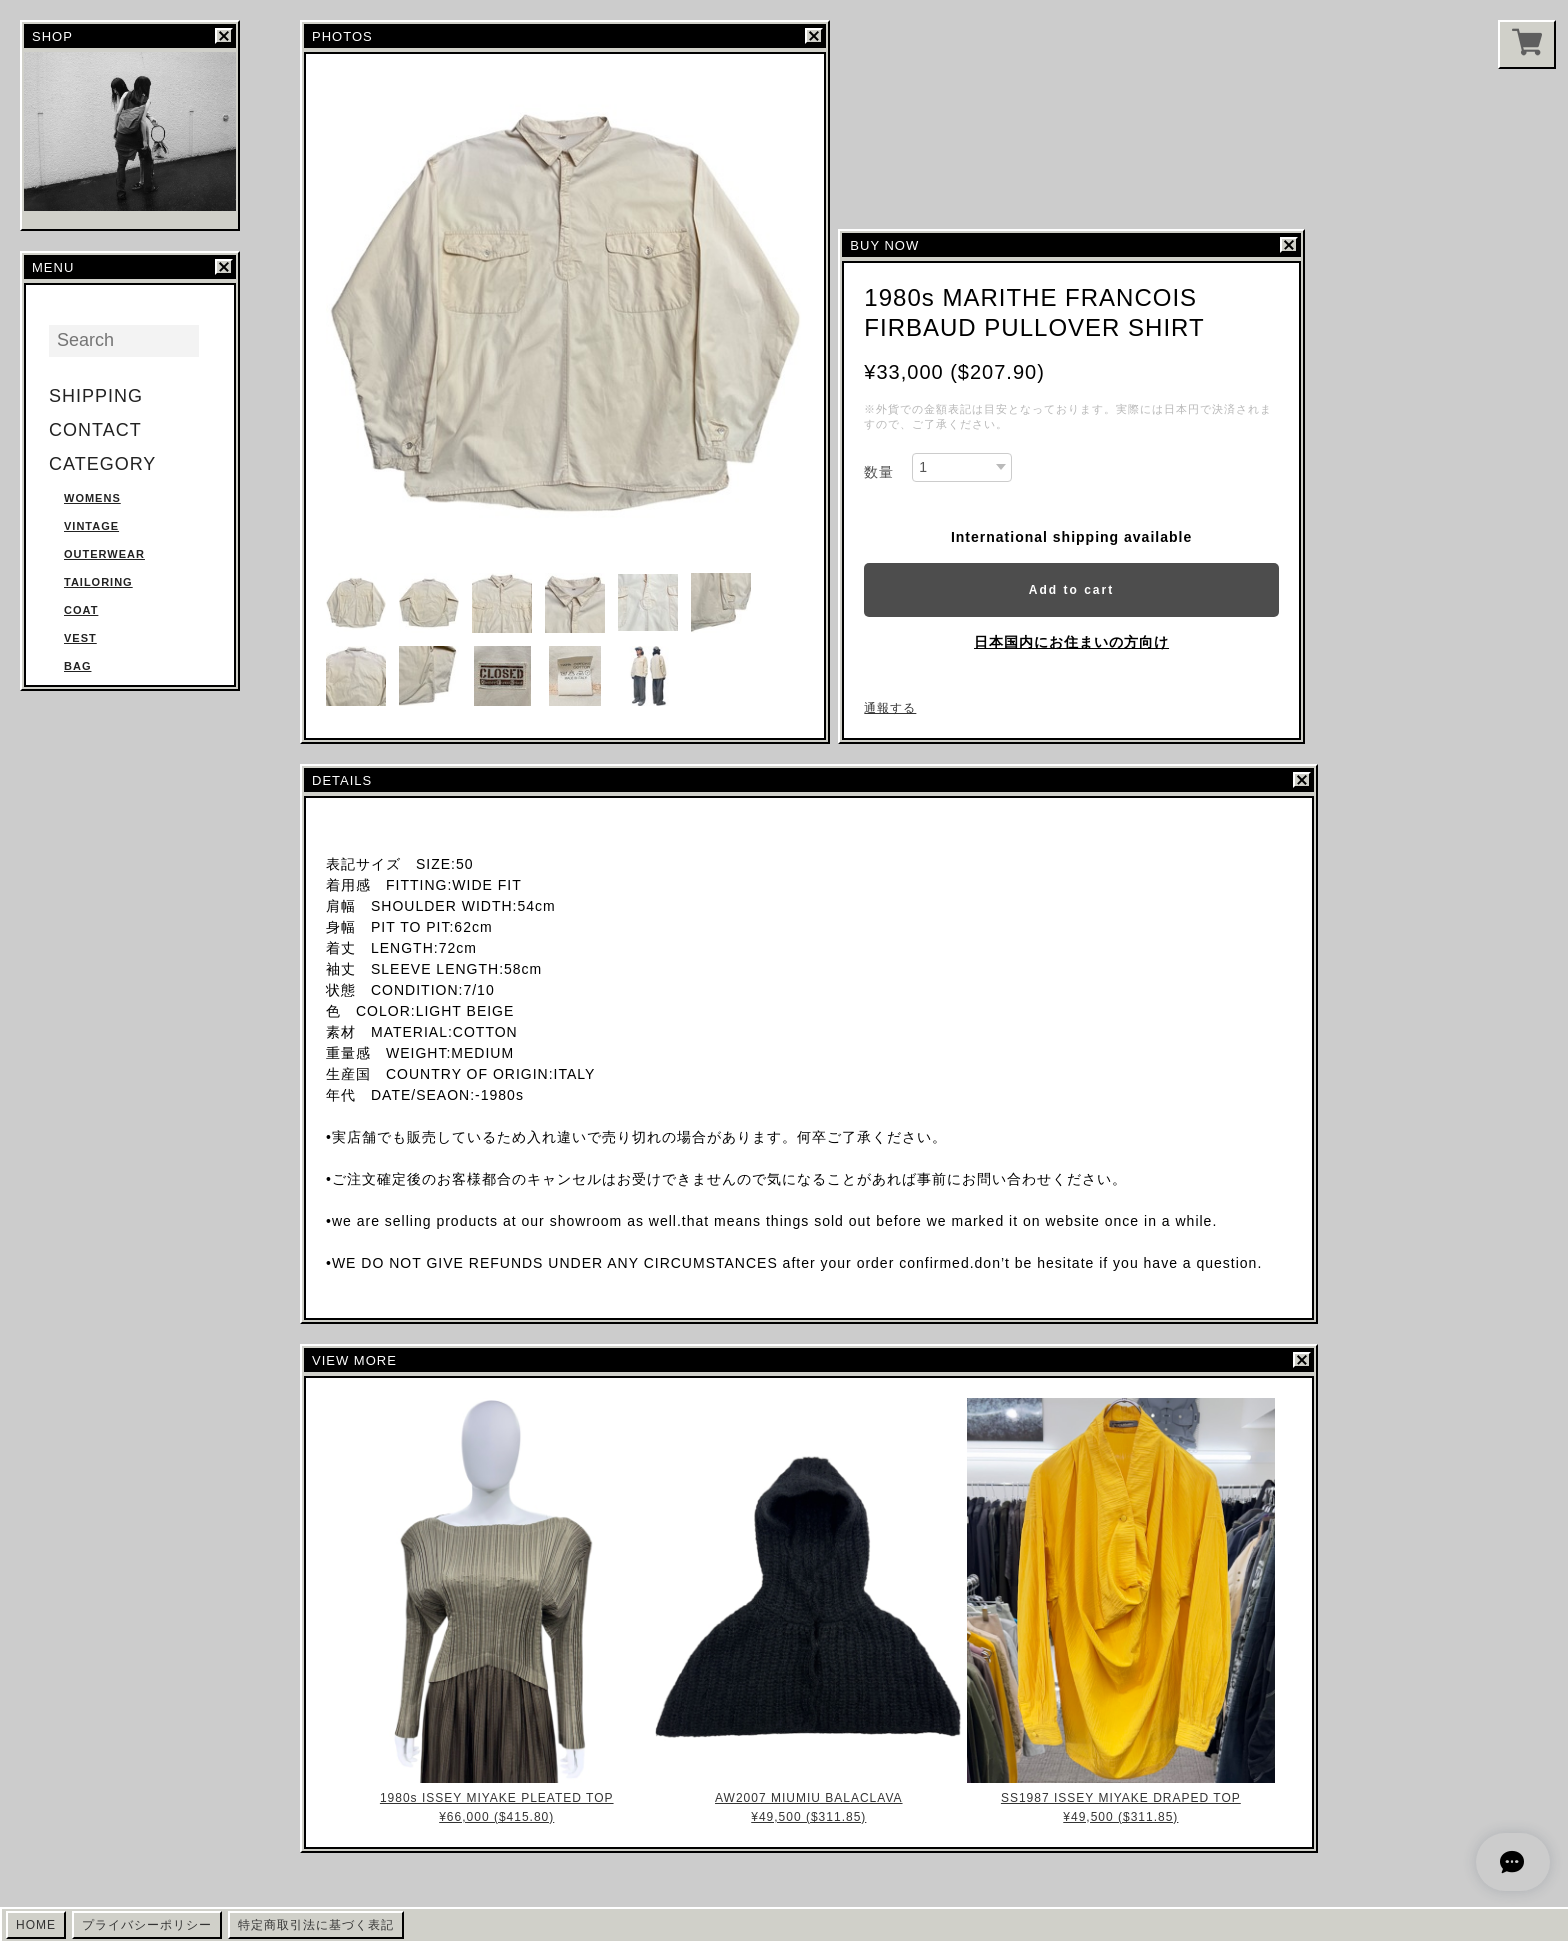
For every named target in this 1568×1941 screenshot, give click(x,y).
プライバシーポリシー (147, 1925)
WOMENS (92, 498)
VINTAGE (91, 526)
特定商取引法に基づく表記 (316, 1925)
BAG (77, 666)
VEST (80, 638)
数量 (879, 472)
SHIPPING (96, 396)
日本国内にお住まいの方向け (1071, 642)
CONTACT (95, 430)
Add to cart (1071, 590)
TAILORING (98, 582)
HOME (36, 1925)
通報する (890, 708)
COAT (81, 610)
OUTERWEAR (104, 554)
